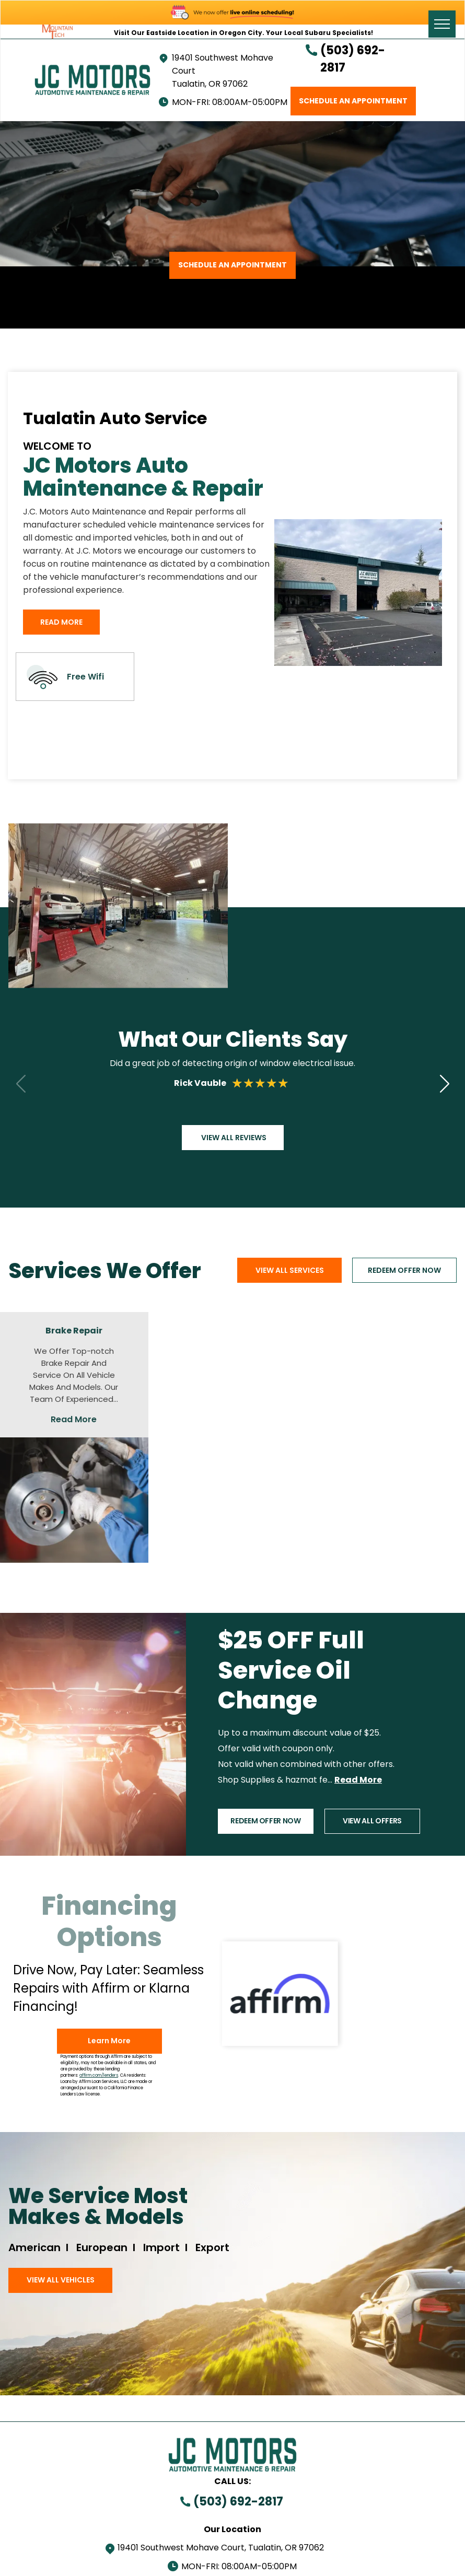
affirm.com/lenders (98, 2075)
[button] (444, 1083)
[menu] (442, 24)
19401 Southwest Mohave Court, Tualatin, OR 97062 (221, 2548)
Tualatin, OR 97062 (210, 84)
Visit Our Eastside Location (161, 32)
